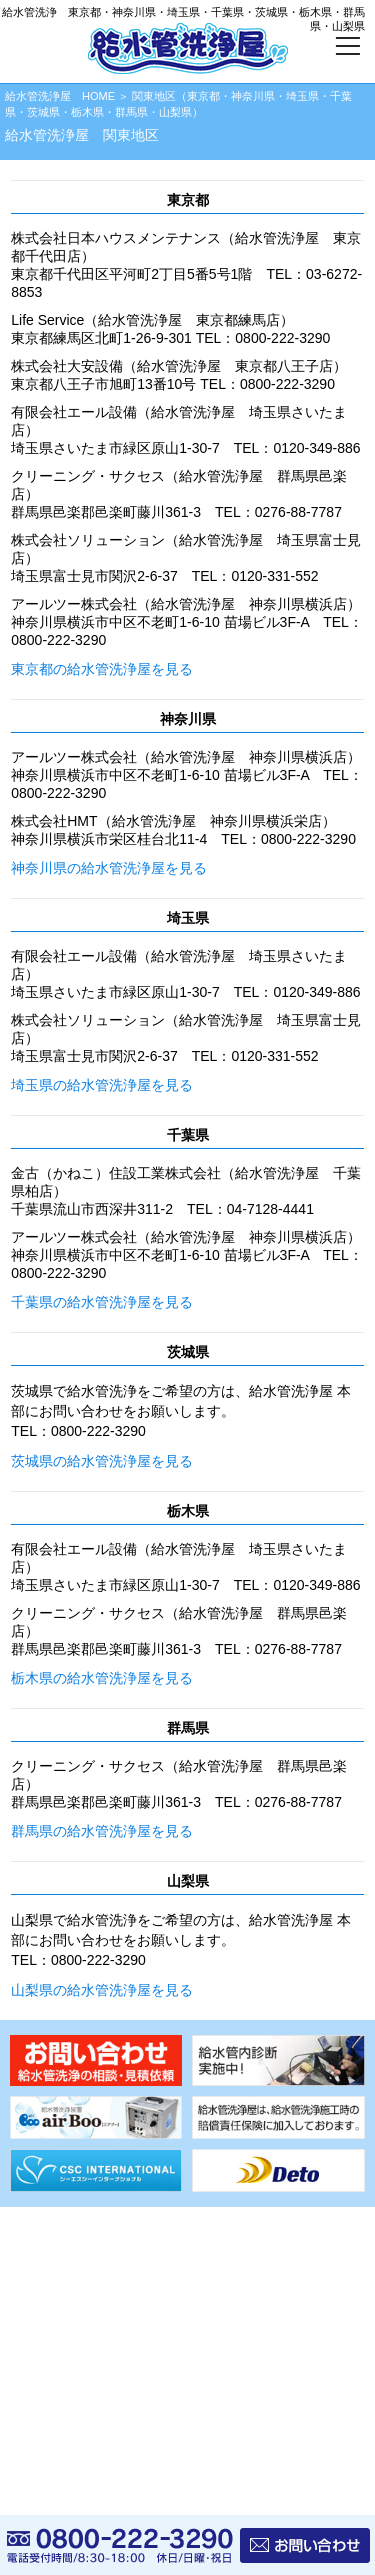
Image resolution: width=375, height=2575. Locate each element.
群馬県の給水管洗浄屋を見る (102, 1831)
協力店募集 (44, 2278)
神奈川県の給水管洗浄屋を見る (109, 868)
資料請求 (38, 2311)
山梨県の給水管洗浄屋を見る (102, 1990)
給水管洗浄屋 (133, 2502)
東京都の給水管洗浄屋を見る (102, 669)
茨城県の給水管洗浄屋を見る (102, 1461)
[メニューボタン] (347, 48)
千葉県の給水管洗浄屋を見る (102, 1302)
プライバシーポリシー (74, 2377)
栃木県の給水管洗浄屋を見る (102, 1678)
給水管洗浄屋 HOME (60, 96)
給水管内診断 (50, 2245)
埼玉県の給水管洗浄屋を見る (102, 1085)
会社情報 (38, 2344)
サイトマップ (50, 2410)
